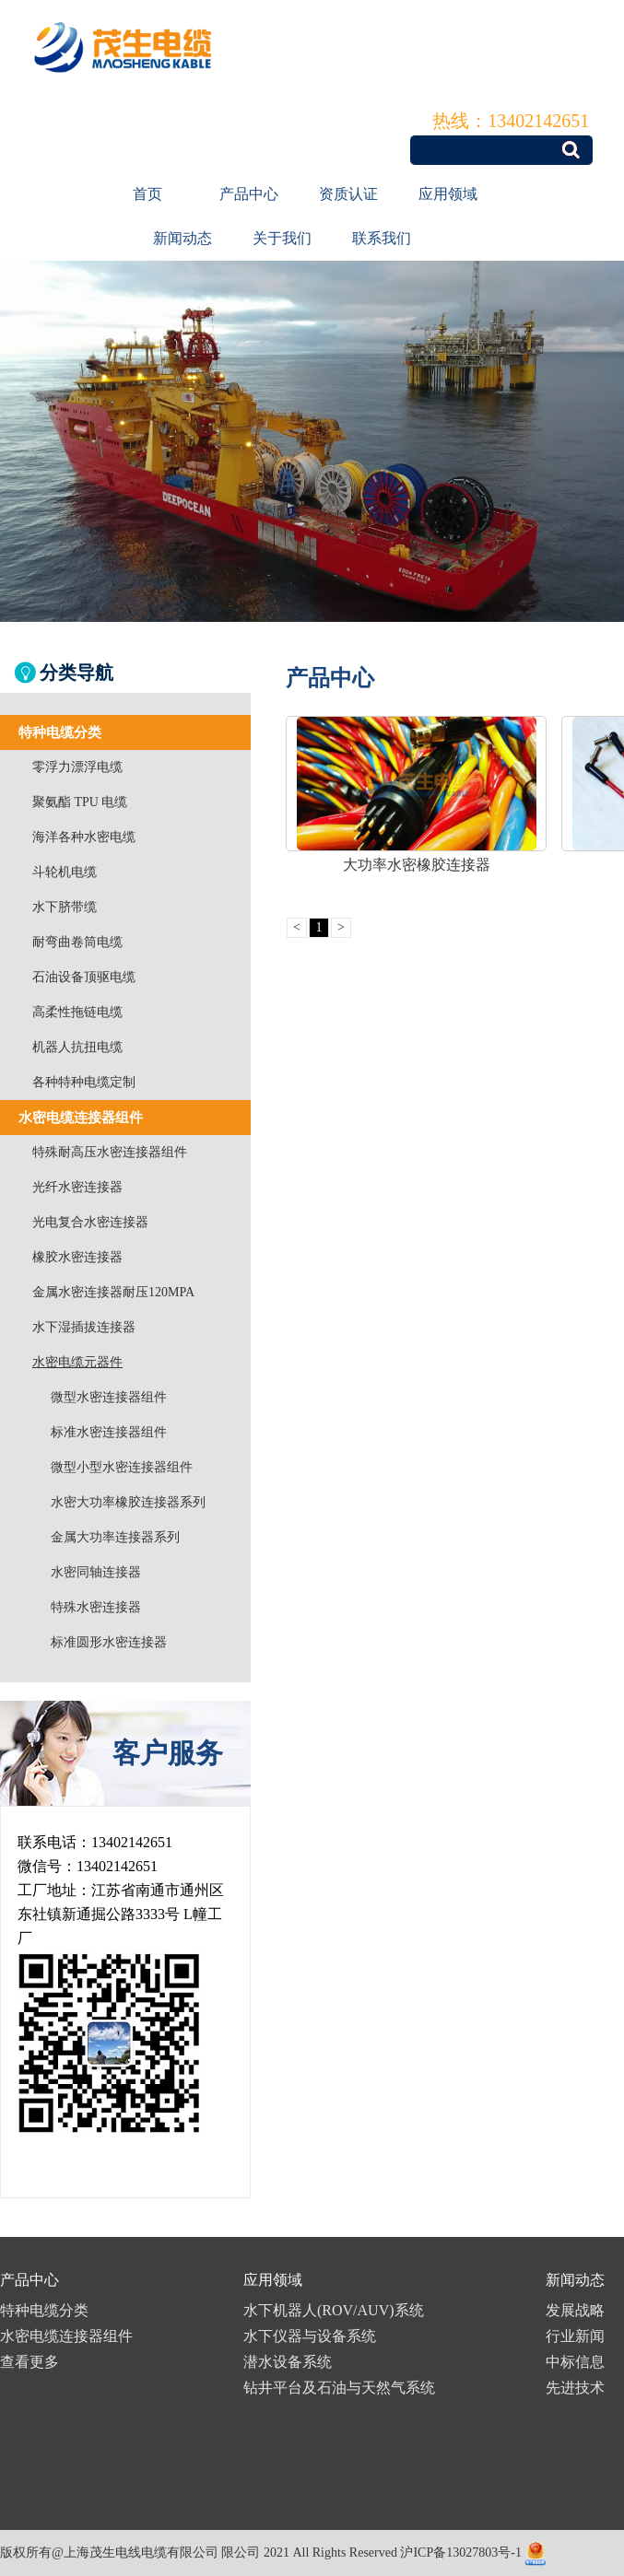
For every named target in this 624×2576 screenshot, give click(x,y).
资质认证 (348, 194)
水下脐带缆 (64, 907)
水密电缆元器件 (77, 1362)
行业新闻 (575, 2336)
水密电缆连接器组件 (66, 2336)
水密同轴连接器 (96, 1572)
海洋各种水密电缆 (83, 837)
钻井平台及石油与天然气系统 (339, 2387)
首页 (147, 194)
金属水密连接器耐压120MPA (113, 1292)
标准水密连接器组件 (109, 1432)
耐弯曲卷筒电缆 (77, 942)
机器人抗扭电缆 (77, 1047)
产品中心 (248, 194)
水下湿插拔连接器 (83, 1327)
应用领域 (447, 194)
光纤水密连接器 (77, 1187)
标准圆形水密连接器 (109, 1642)
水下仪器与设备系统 (309, 2336)
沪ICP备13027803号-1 (460, 2552)
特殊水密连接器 (96, 1607)
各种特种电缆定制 (83, 1082)
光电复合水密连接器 (90, 1222)
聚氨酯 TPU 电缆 (79, 802)
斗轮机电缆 (64, 872)
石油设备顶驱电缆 (83, 977)
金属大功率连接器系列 (115, 1537)
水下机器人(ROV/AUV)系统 (333, 2310)
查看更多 (29, 2362)
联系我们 (381, 238)
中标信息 (575, 2362)
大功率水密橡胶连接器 (416, 864)
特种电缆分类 (44, 2310)
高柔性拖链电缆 (77, 1012)
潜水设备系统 (287, 2362)
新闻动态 (182, 238)
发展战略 (575, 2310)
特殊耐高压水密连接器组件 (109, 1152)
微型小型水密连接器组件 (122, 1467)
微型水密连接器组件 (109, 1397)
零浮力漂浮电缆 (77, 767)
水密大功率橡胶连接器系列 (128, 1502)
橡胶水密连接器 (77, 1257)
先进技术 (575, 2387)
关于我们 (282, 238)
